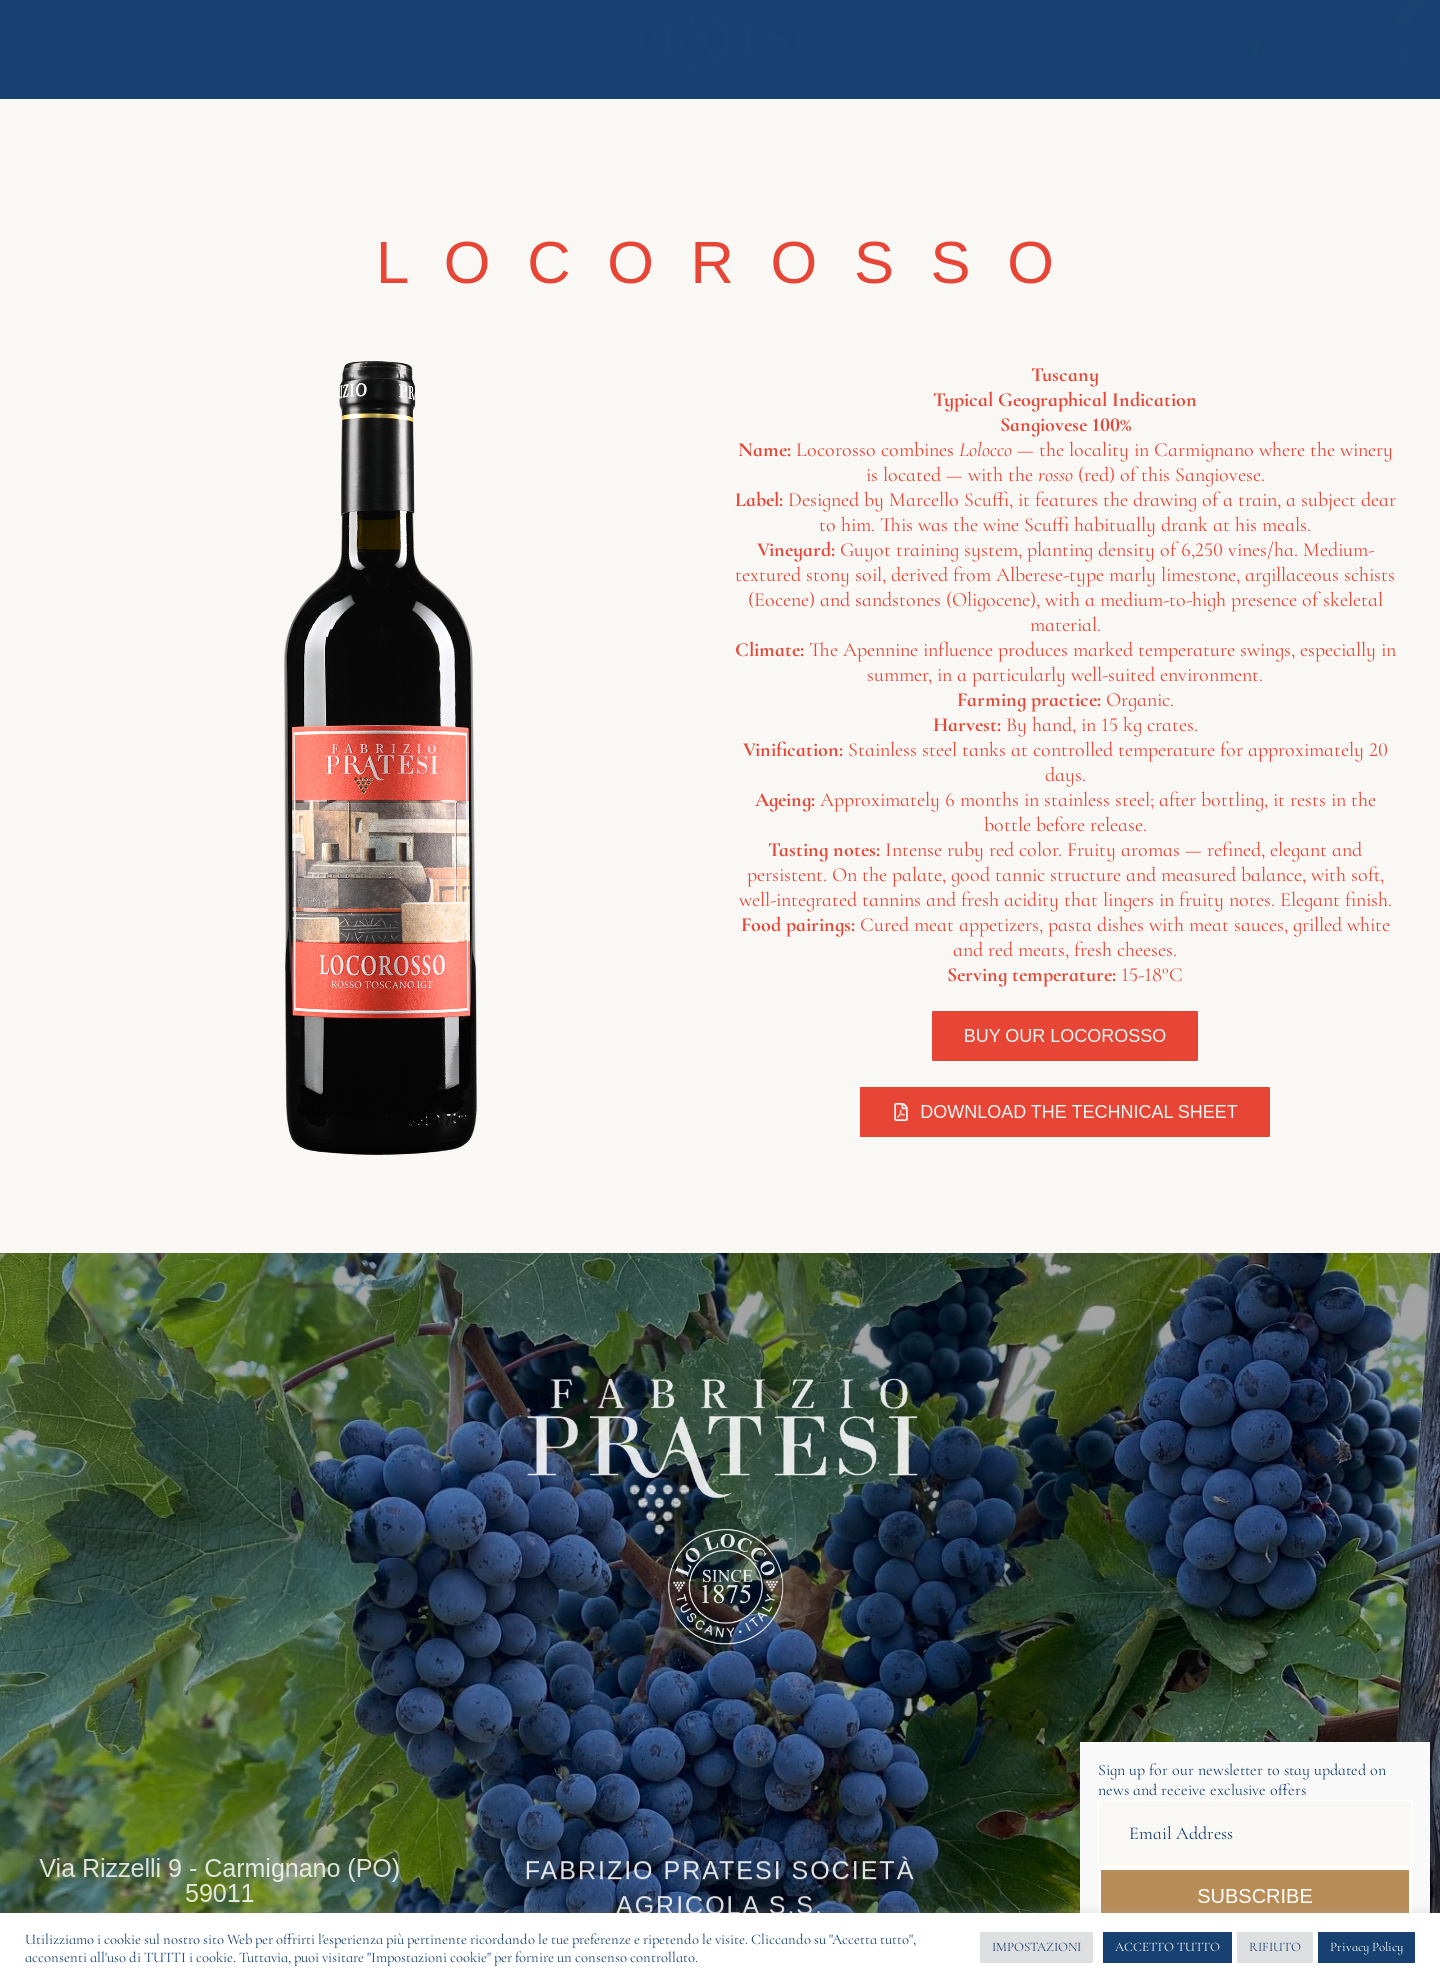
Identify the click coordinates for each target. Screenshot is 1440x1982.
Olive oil (969, 30)
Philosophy (183, 30)
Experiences (480, 30)
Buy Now (1115, 30)
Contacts (1135, 60)
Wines (329, 30)
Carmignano (1275, 30)
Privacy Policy (1366, 1947)
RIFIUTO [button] (1275, 1947)
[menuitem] (1256, 60)
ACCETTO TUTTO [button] (1167, 1947)
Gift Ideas (515, 60)
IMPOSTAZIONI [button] (1036, 1947)
